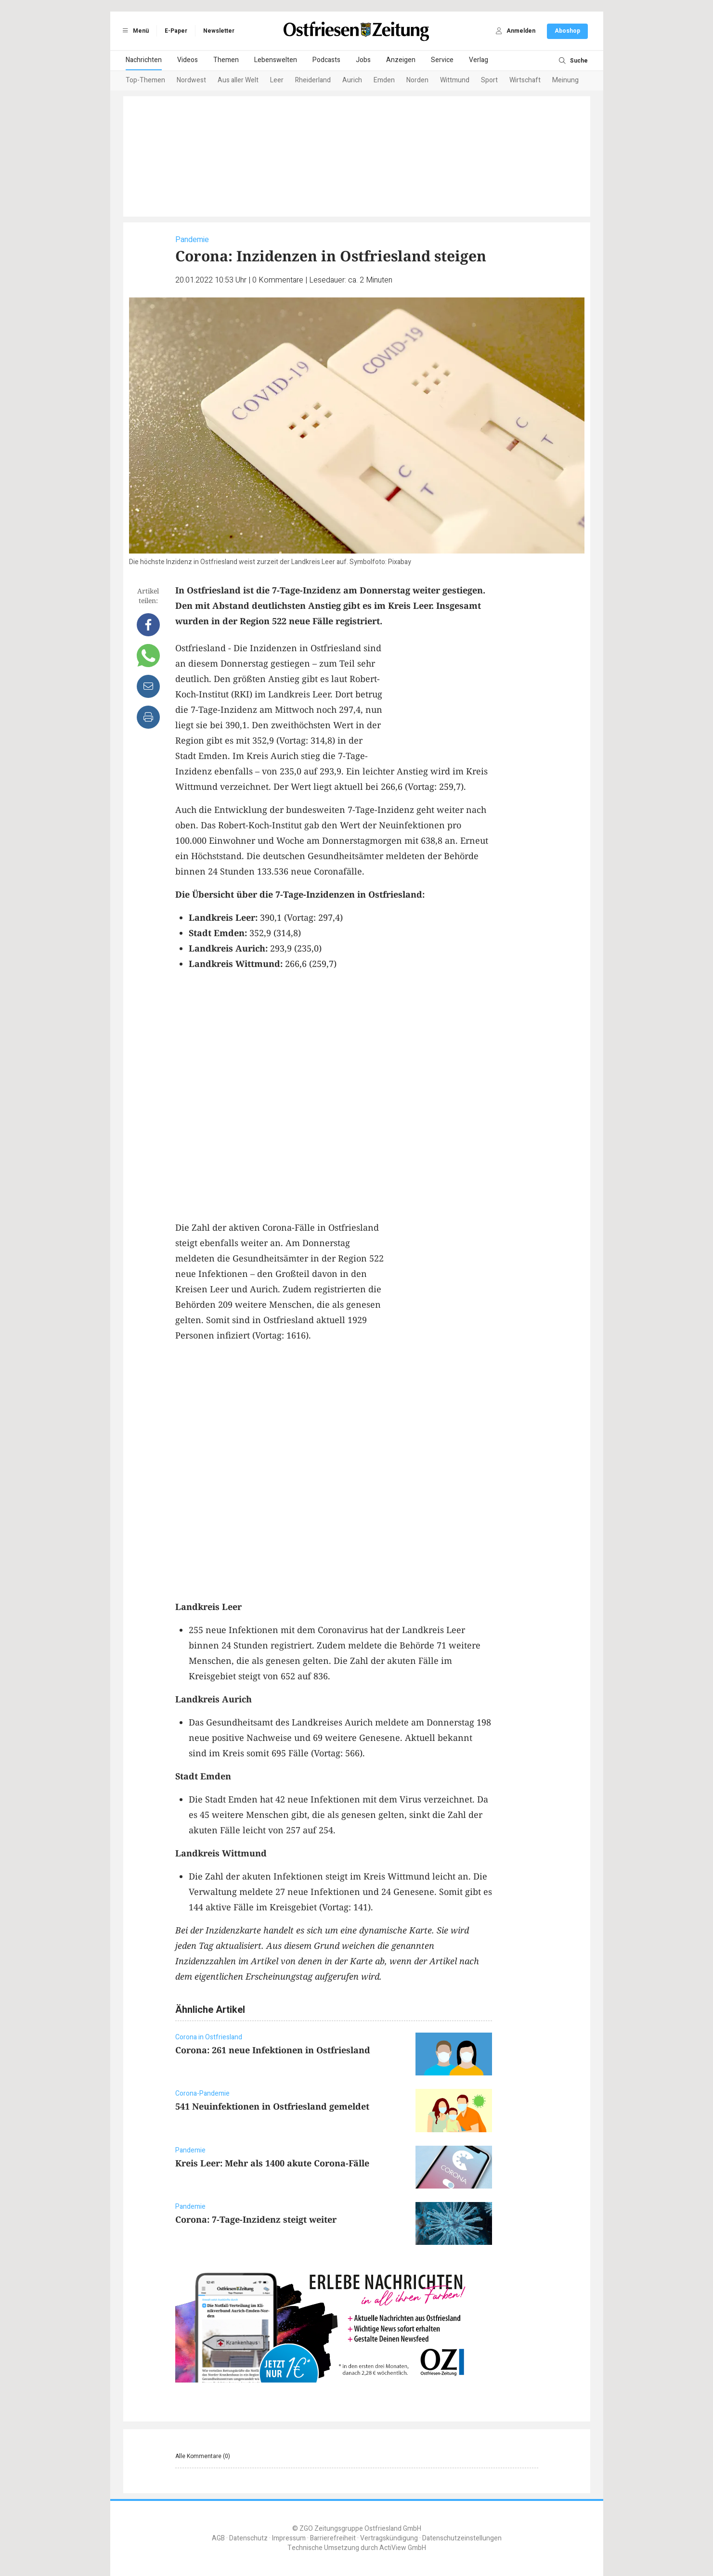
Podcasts (326, 60)
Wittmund (454, 80)
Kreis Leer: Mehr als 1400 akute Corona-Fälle (272, 2163)
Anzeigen (400, 60)
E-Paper (176, 31)
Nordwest (191, 80)
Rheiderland (313, 80)
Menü (134, 31)
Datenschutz (248, 2538)
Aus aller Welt (238, 80)
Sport (489, 80)
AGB (218, 2538)
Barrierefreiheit (333, 2538)
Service (442, 60)
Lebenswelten (275, 60)
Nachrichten (144, 60)
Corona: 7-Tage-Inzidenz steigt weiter (256, 2219)
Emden (384, 80)
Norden (417, 80)
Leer (277, 80)
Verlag (478, 60)
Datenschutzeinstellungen (462, 2538)
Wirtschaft (525, 80)
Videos (187, 60)
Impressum (289, 2538)
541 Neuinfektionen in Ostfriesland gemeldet (272, 2106)
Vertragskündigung (389, 2538)
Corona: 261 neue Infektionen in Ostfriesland (272, 2050)
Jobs (363, 60)
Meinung (565, 80)
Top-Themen (145, 80)
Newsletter (218, 31)
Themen (226, 60)
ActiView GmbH (402, 2548)
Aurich (352, 80)
